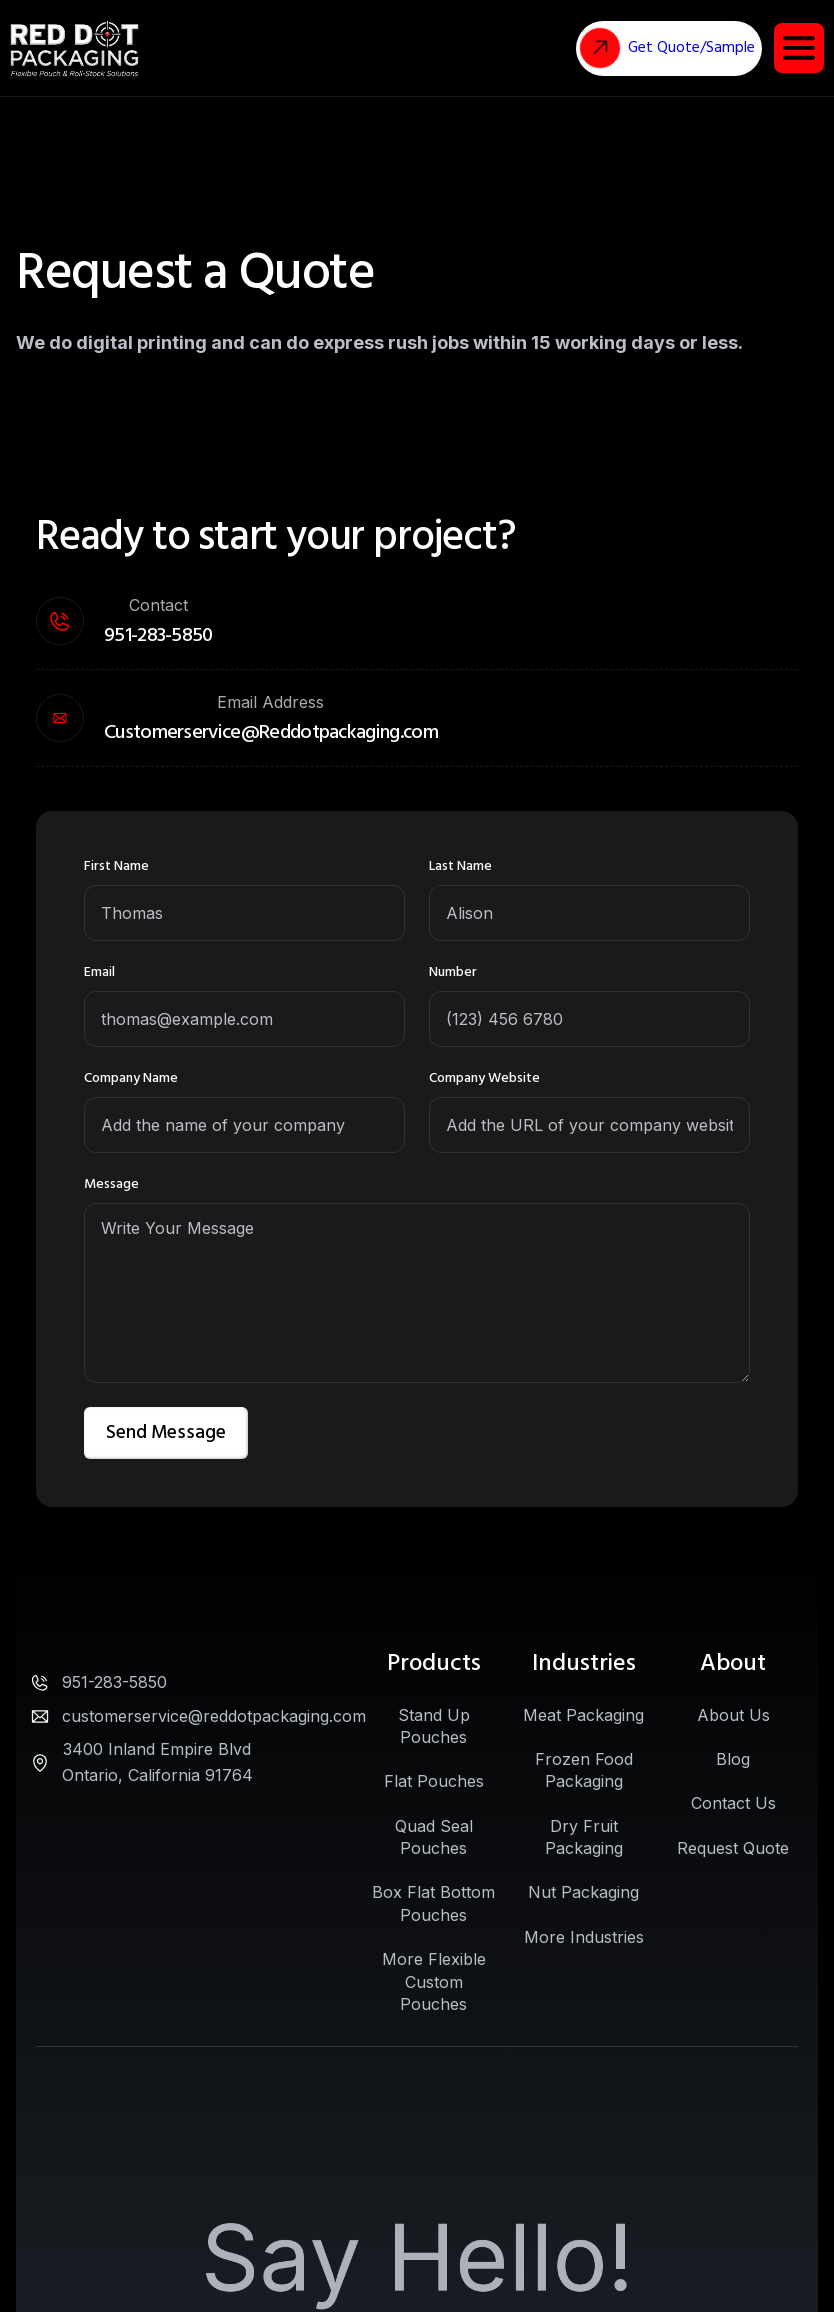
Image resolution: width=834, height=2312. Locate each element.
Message (111, 1184)
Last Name (460, 866)
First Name (116, 866)
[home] (74, 48)
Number (453, 972)
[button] (799, 48)
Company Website (484, 1078)
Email (99, 972)
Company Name (131, 1078)
